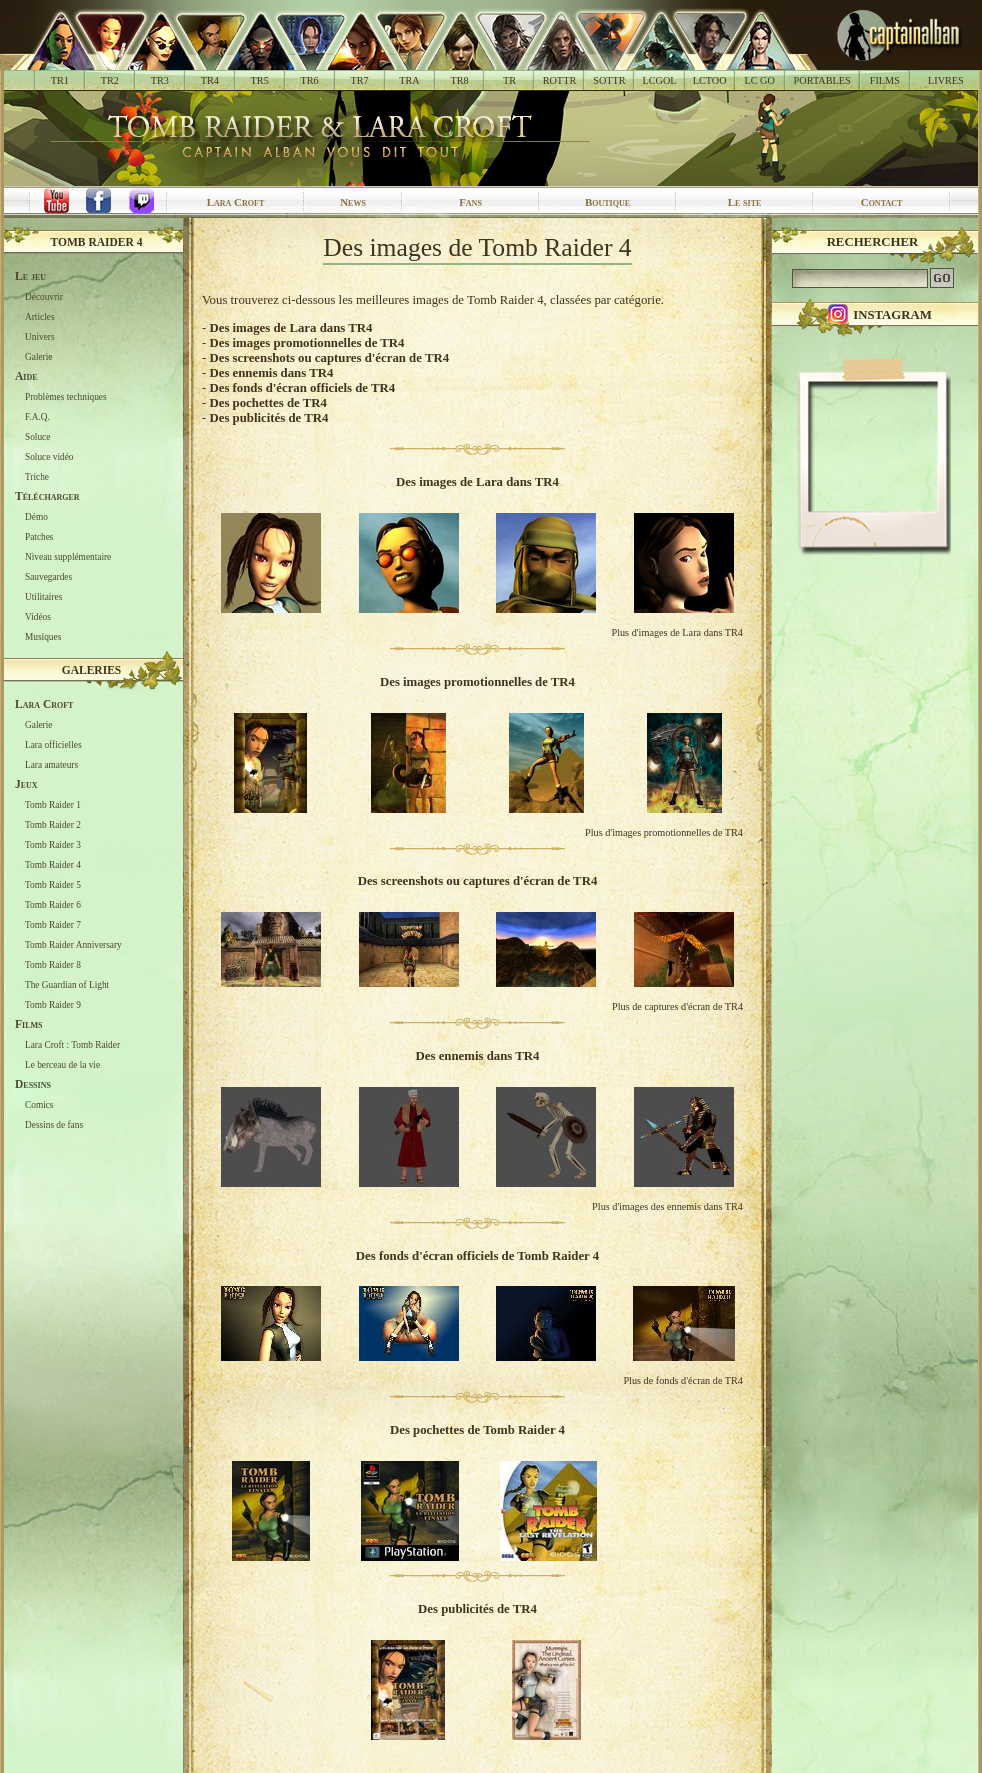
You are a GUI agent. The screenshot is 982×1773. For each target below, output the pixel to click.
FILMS (885, 80)
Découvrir (44, 297)
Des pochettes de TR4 (267, 403)
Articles (40, 317)
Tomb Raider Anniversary (73, 945)
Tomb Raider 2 (53, 825)
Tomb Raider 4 (97, 242)
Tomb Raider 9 (53, 1005)
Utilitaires (43, 597)
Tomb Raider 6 (53, 905)
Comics (39, 1105)
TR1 (60, 80)
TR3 (160, 80)
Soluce (37, 437)
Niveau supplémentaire (68, 557)
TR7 (359, 80)
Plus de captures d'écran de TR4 (677, 1006)
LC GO (759, 80)
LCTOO (710, 80)
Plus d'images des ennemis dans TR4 (667, 1206)
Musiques (43, 637)
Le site (745, 202)
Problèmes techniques (66, 397)
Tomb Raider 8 (53, 965)
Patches (39, 537)
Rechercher (873, 242)
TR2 (110, 80)
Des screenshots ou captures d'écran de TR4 (329, 358)
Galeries (92, 670)
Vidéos (38, 617)
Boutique (607, 202)
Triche (37, 477)
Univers (40, 337)
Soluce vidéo (49, 457)
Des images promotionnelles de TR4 (306, 343)
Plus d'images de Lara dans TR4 (677, 632)
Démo (36, 517)
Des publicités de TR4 (268, 418)
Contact (882, 202)
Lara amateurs (51, 765)
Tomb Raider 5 (53, 885)
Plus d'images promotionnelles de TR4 (664, 832)
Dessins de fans (54, 1125)
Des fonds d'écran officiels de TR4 (302, 388)
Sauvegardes (48, 577)
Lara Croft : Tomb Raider (72, 1045)
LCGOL (660, 80)
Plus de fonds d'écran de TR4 (683, 1380)
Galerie (38, 357)
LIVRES (946, 80)
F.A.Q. (37, 417)
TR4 (210, 80)
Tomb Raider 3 (53, 845)
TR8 (459, 80)
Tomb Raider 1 (53, 805)
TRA (409, 80)
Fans (470, 202)
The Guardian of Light (67, 985)
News (353, 202)
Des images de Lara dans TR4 (290, 328)
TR (509, 80)
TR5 (260, 80)
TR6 (310, 80)
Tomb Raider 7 (53, 925)
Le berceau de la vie (62, 1065)
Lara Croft (236, 202)
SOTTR (609, 80)
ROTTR (560, 80)
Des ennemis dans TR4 (271, 373)
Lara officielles (53, 745)
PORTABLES (822, 80)
